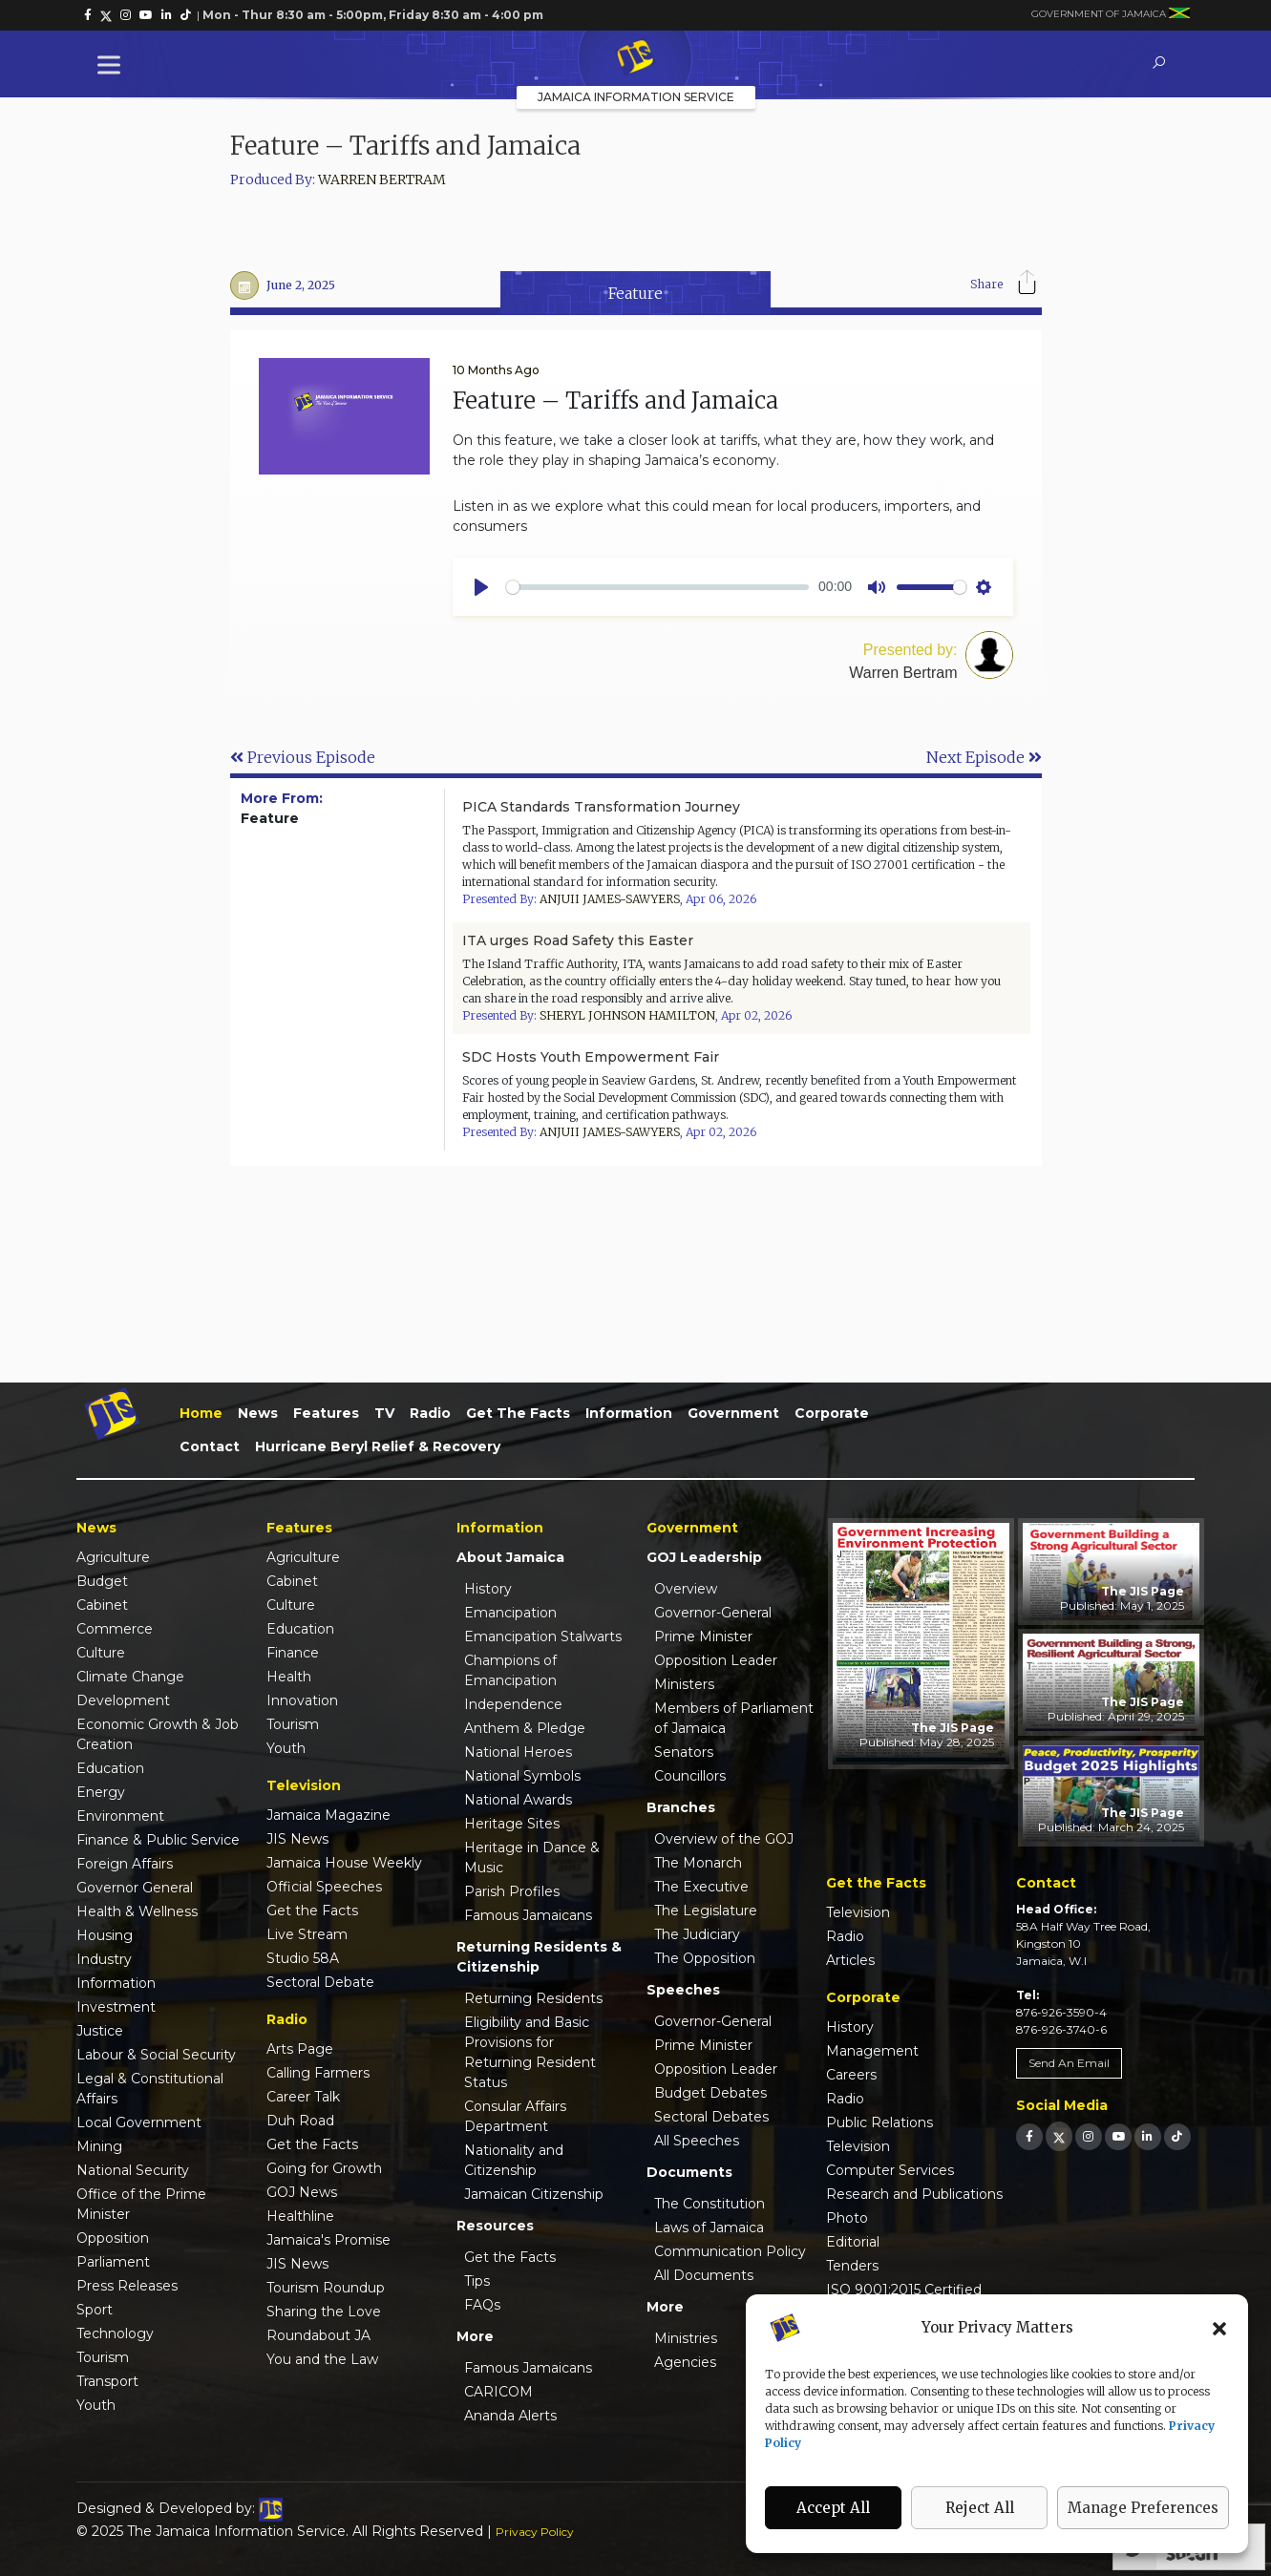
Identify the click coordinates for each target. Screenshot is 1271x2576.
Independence (513, 1704)
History (488, 1588)
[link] (88, 15)
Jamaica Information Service (636, 97)
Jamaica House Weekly (344, 1862)
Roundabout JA (318, 2335)
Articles (850, 1960)
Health (288, 1676)
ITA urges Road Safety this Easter (577, 940)
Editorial (852, 2241)
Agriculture (113, 1557)
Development (123, 1700)
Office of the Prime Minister (141, 2204)
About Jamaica (510, 1557)
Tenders (852, 2265)
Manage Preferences (1143, 2508)
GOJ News (301, 2192)
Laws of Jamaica (709, 2227)
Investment (116, 2007)
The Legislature (705, 1910)
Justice (99, 2030)
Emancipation (510, 1612)
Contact (210, 1446)
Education (110, 1768)
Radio (430, 1413)
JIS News (297, 1839)
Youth (96, 2405)
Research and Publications (914, 2194)
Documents (689, 2172)
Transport (107, 2381)
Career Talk (303, 2096)
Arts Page (299, 2049)
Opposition (112, 2238)
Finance (292, 1652)
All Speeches (696, 2140)
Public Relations (879, 2122)
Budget (102, 1581)
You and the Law (322, 2359)
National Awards (518, 1799)
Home (201, 1413)
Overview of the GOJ (724, 1839)
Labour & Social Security (156, 2054)
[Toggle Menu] (112, 64)
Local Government (138, 2122)
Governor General (134, 1887)
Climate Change (130, 1676)
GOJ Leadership (704, 1557)
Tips (477, 2281)
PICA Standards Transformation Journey (601, 806)
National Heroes (518, 1752)
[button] (1219, 2327)
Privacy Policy (535, 2531)
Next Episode (984, 757)
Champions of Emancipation (510, 1670)
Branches (680, 1807)
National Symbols (522, 1775)
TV (384, 1413)
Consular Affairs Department (515, 2116)
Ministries (685, 2338)
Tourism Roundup (325, 2287)
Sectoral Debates (711, 2116)
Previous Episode (302, 757)
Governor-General (713, 1612)
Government (733, 1413)
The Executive (701, 1886)
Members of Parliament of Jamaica (734, 1718)
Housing (104, 1935)
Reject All (979, 2508)
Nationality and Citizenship (513, 2160)
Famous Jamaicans (528, 1915)
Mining (99, 2146)
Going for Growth (324, 2168)
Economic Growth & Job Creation (157, 1734)
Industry (104, 1959)
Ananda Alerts (510, 2415)
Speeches (683, 1989)
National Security (132, 2170)
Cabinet (102, 1605)
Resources (495, 2225)
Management (872, 2050)
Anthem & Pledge (524, 1728)
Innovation (302, 1700)
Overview (685, 1588)
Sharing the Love (323, 2311)
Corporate (831, 1413)
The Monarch (698, 1862)
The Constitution (709, 2203)
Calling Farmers (318, 2072)
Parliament (113, 2261)
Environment (120, 1816)
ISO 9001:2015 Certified (904, 2289)
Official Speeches (324, 1886)
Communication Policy (730, 2251)
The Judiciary (697, 1934)
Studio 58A (302, 1958)
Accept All (833, 2508)
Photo (847, 2218)
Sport (94, 2309)
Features (326, 1413)
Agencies (685, 2362)
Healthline (300, 2216)
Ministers (684, 1684)
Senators (683, 1752)
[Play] (481, 587)
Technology (115, 2333)
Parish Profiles (512, 1891)
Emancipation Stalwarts (543, 1636)
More (475, 2336)
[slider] (657, 587)
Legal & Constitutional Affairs (149, 2088)
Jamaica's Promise (328, 2240)
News (258, 1413)
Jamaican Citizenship (534, 2194)
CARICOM (498, 2391)
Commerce (114, 1628)
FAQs (482, 2304)
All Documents (703, 2275)
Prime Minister (703, 1636)
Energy (100, 1792)
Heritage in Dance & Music (532, 1857)
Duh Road (300, 2120)
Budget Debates (710, 2092)
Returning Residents (533, 1998)
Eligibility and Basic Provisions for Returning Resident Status (530, 2052)
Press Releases (127, 2285)
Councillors (690, 1775)
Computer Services (890, 2170)
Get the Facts (518, 1413)
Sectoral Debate (320, 1982)
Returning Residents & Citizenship (539, 1956)
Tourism (102, 2357)
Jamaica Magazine (328, 1815)
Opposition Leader (715, 1660)
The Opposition (704, 1958)
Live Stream (307, 1934)
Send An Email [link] (1069, 2063)
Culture (100, 1652)
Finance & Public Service (158, 1839)
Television (858, 1912)
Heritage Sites (512, 1823)
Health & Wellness (137, 1911)
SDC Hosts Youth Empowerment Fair (590, 1057)
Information (628, 1413)
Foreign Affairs (124, 1863)
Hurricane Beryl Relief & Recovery (377, 1446)
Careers (851, 2074)
